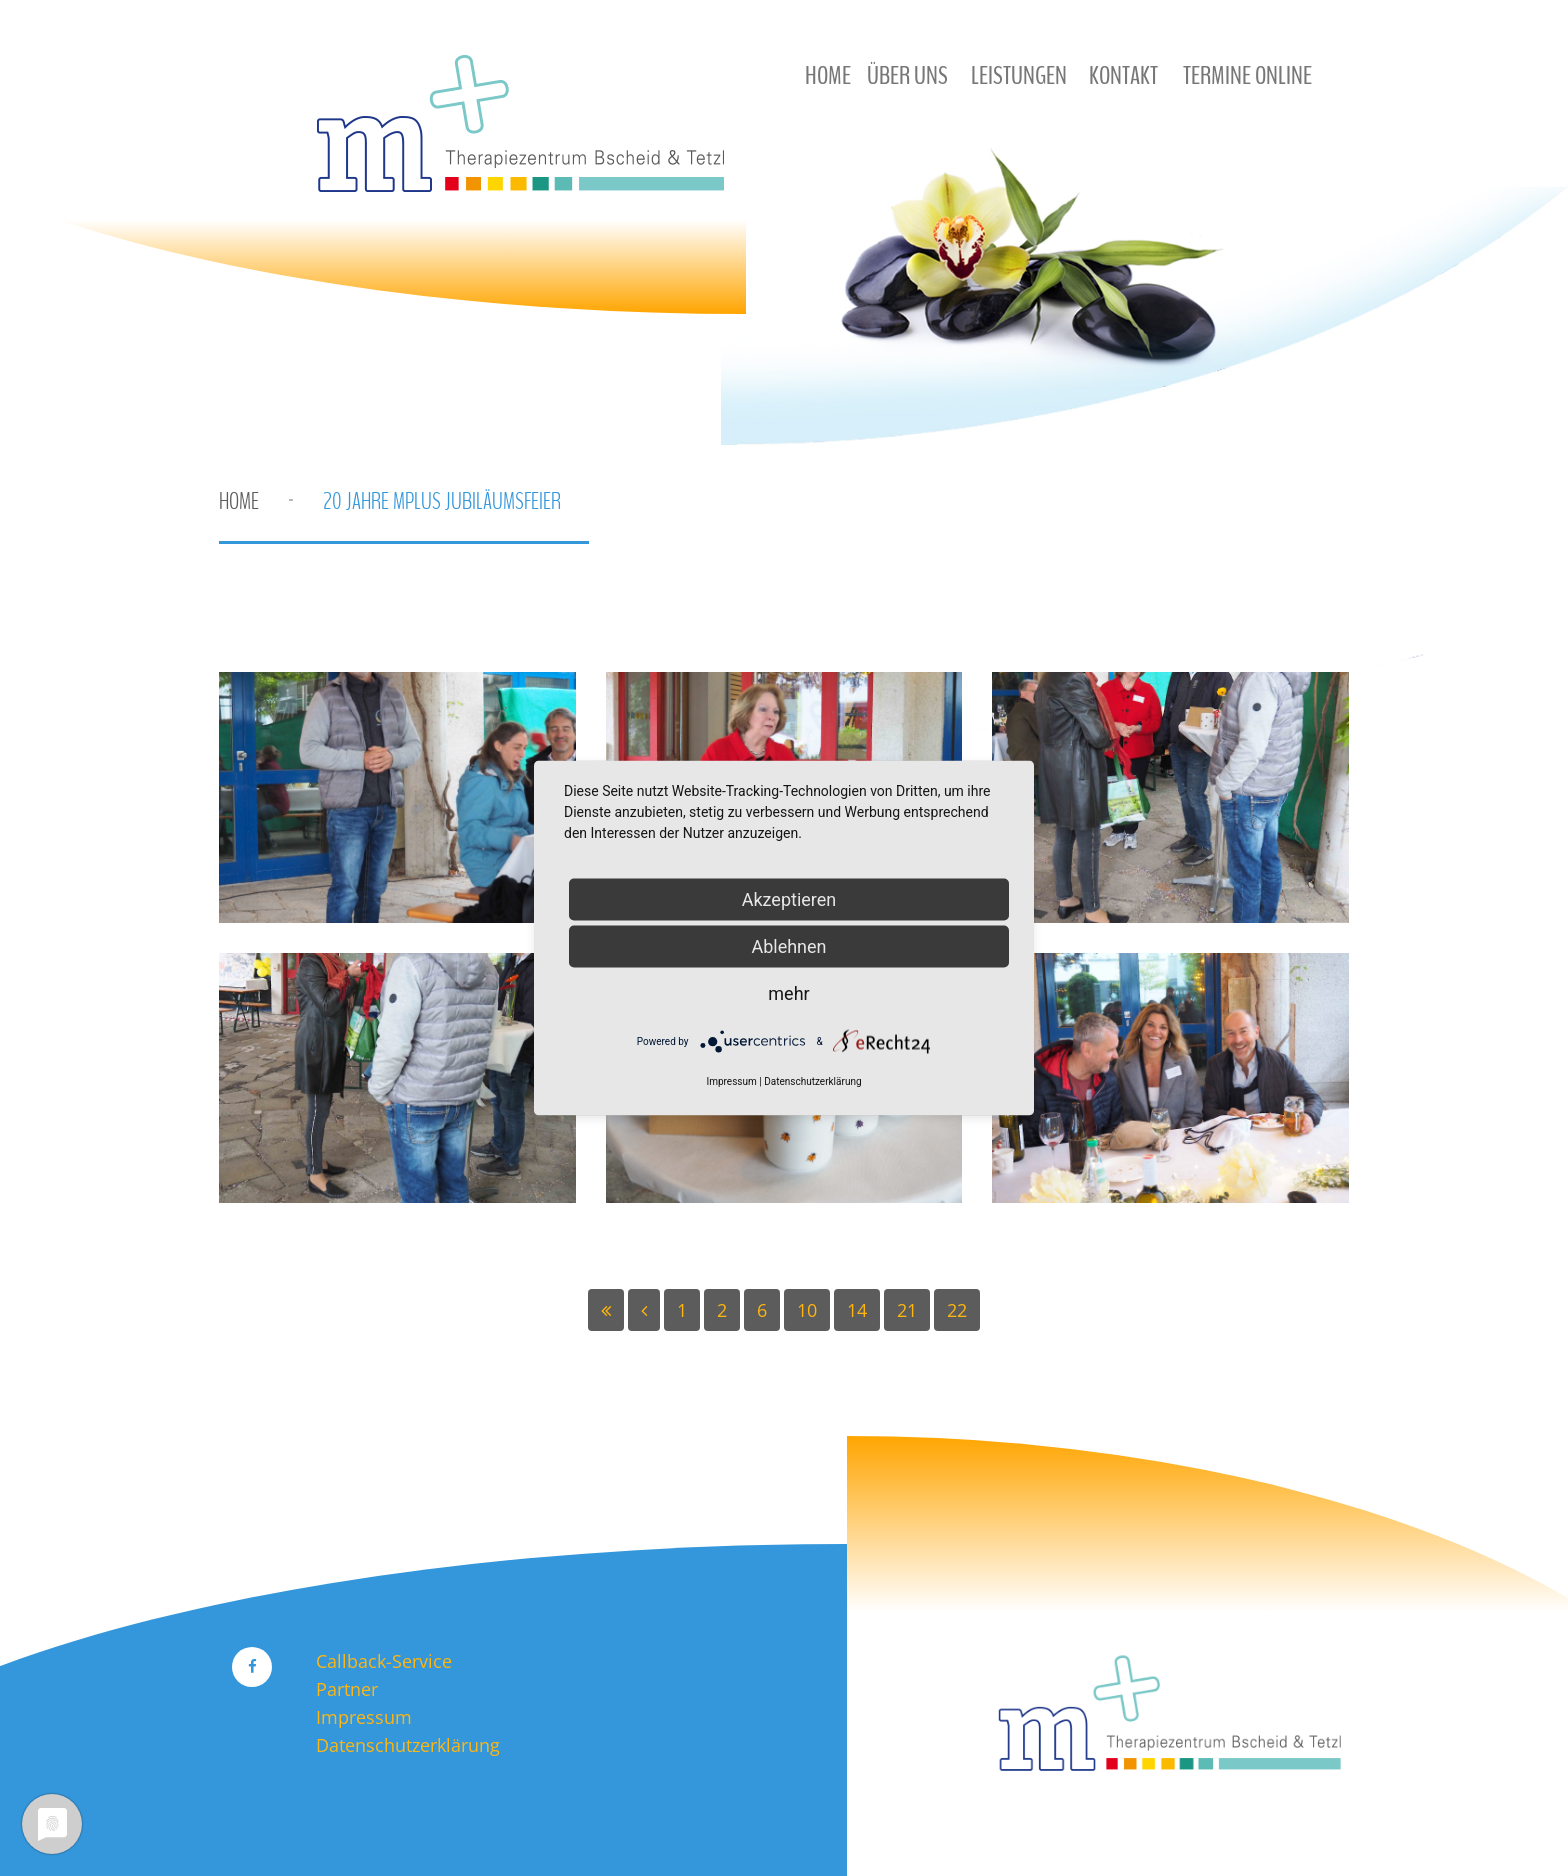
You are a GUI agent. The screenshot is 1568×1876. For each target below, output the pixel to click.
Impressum (364, 1717)
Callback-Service (384, 1661)
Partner (347, 1689)
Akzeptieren (789, 899)
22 (957, 1310)
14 (857, 1310)
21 (907, 1310)
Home (239, 501)
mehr (788, 993)
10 (807, 1310)
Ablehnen (788, 946)
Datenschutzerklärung (408, 1745)
